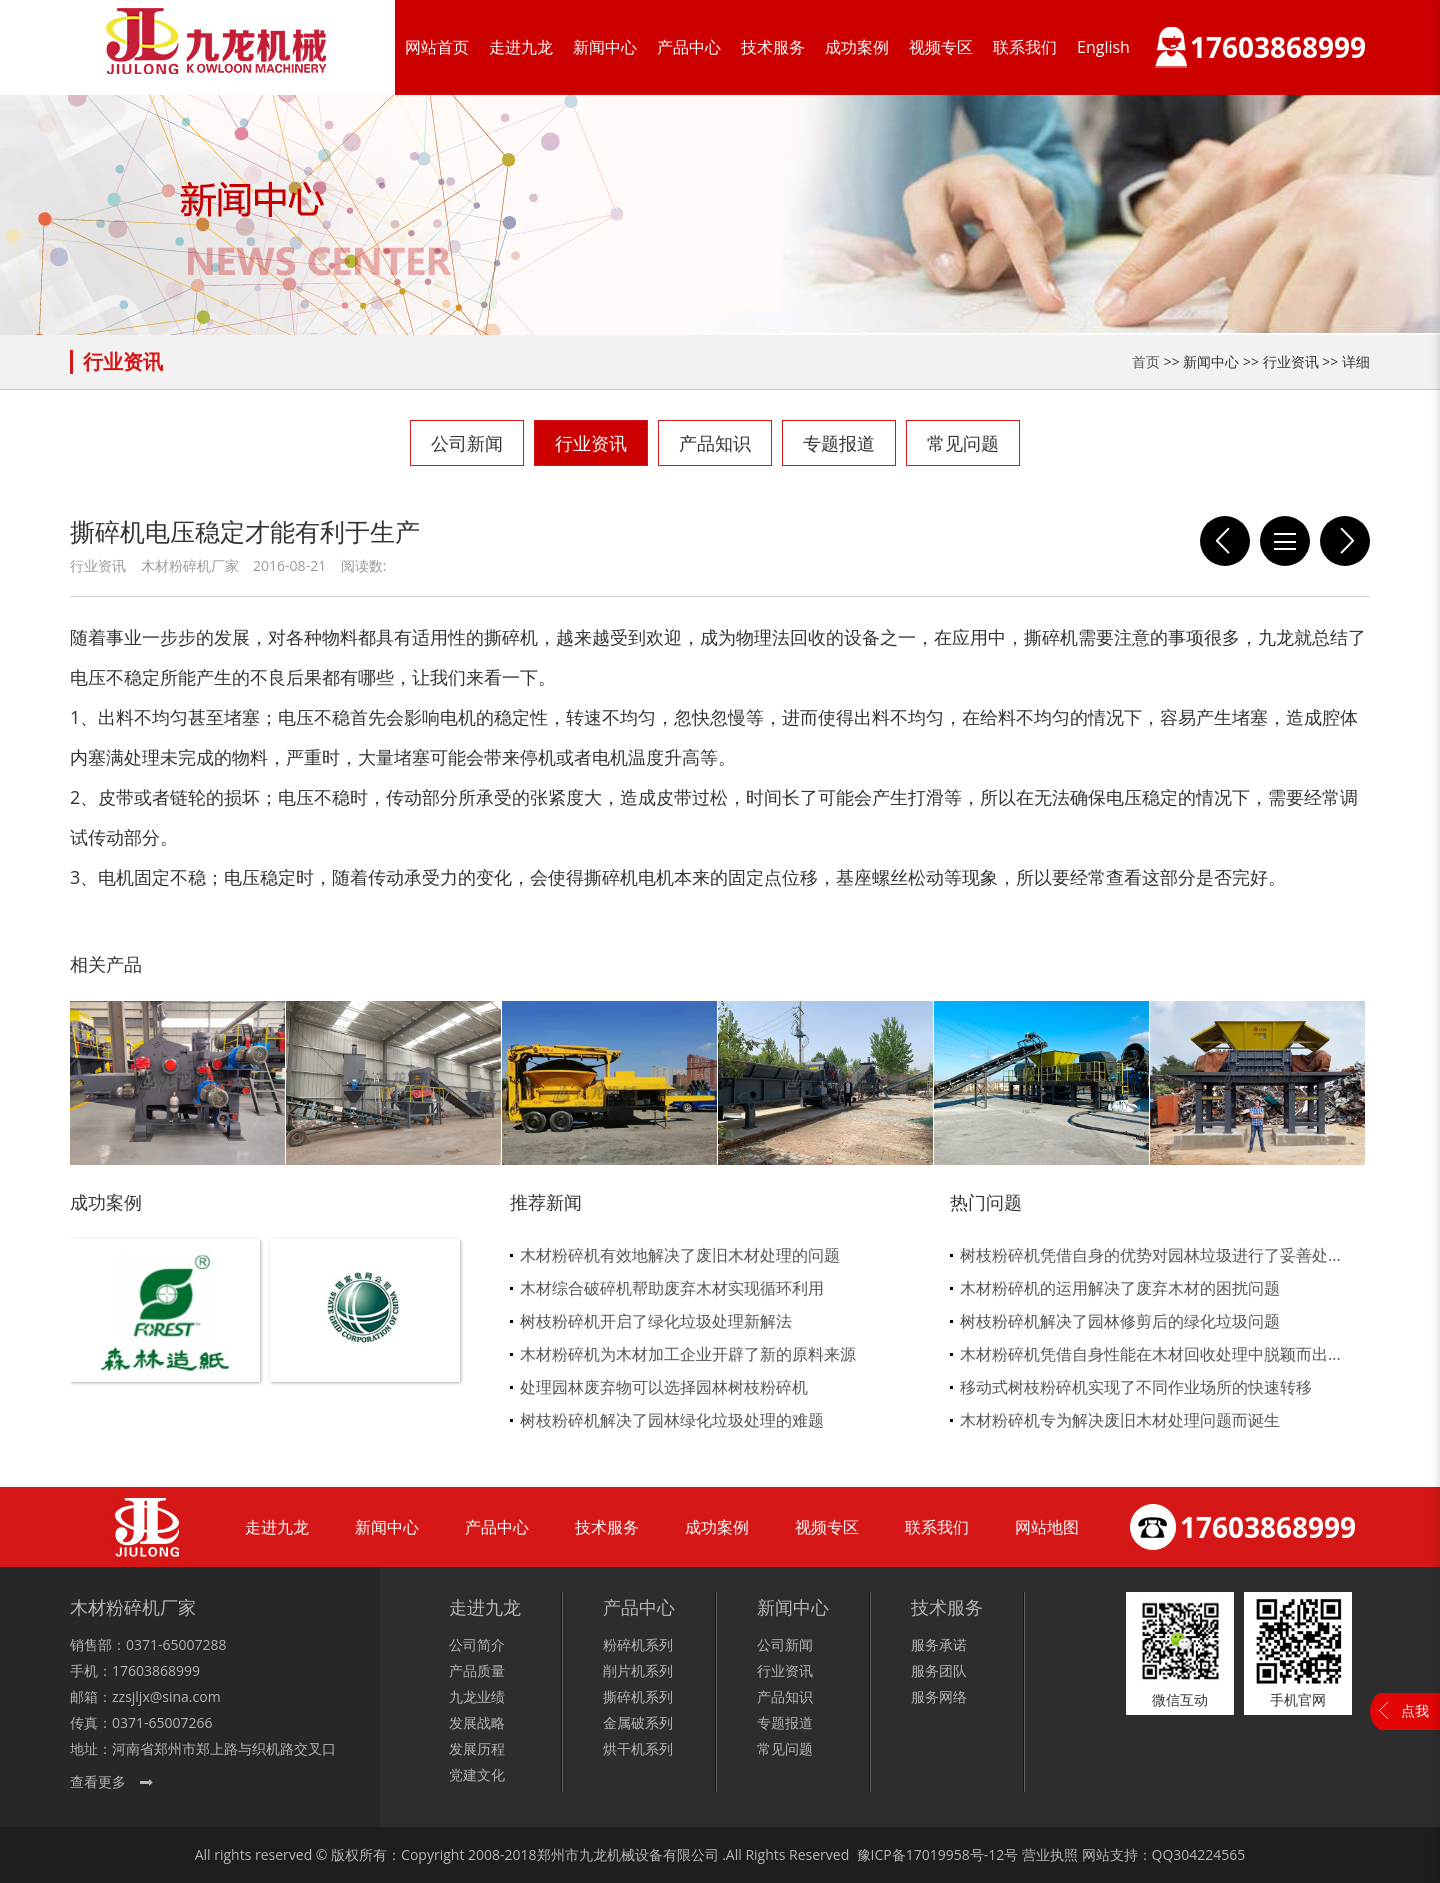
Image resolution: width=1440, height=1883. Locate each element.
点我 (1415, 1710)
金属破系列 (638, 1722)
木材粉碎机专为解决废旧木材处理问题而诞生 (1120, 1420)
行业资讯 (591, 443)
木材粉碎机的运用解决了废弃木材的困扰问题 (1120, 1288)
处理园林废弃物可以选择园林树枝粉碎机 (664, 1387)
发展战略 (477, 1722)
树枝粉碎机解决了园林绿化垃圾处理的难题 (672, 1420)
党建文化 (477, 1774)
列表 (1285, 541)
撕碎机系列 (638, 1696)
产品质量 (477, 1670)
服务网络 (939, 1696)
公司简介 (477, 1644)
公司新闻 (467, 443)
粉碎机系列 (638, 1644)
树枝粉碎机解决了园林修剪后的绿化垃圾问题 (1120, 1321)
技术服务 (773, 47)
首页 (1146, 361)
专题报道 (839, 443)
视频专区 (941, 47)
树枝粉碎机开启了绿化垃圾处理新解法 (656, 1321)
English (1103, 47)
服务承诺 (939, 1644)
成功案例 (857, 47)
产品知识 (715, 443)
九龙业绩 (477, 1696)
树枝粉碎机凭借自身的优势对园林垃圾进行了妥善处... (1150, 1255)
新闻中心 (605, 47)
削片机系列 (638, 1670)
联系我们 (1025, 47)
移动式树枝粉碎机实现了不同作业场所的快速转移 (1136, 1387)
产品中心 (689, 47)
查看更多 (98, 1781)
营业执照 (1050, 1854)
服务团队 (939, 1670)
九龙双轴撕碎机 (1345, 541)
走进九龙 (521, 47)
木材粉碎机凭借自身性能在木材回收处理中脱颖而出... (1150, 1354)
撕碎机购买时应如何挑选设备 (1225, 541)
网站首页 (437, 47)
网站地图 (1047, 1527)
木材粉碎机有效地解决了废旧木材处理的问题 (680, 1255)
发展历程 (477, 1748)
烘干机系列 (638, 1748)
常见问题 (963, 443)
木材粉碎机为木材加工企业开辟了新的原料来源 (688, 1354)
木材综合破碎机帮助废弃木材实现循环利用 (672, 1288)
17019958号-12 (955, 1854)
